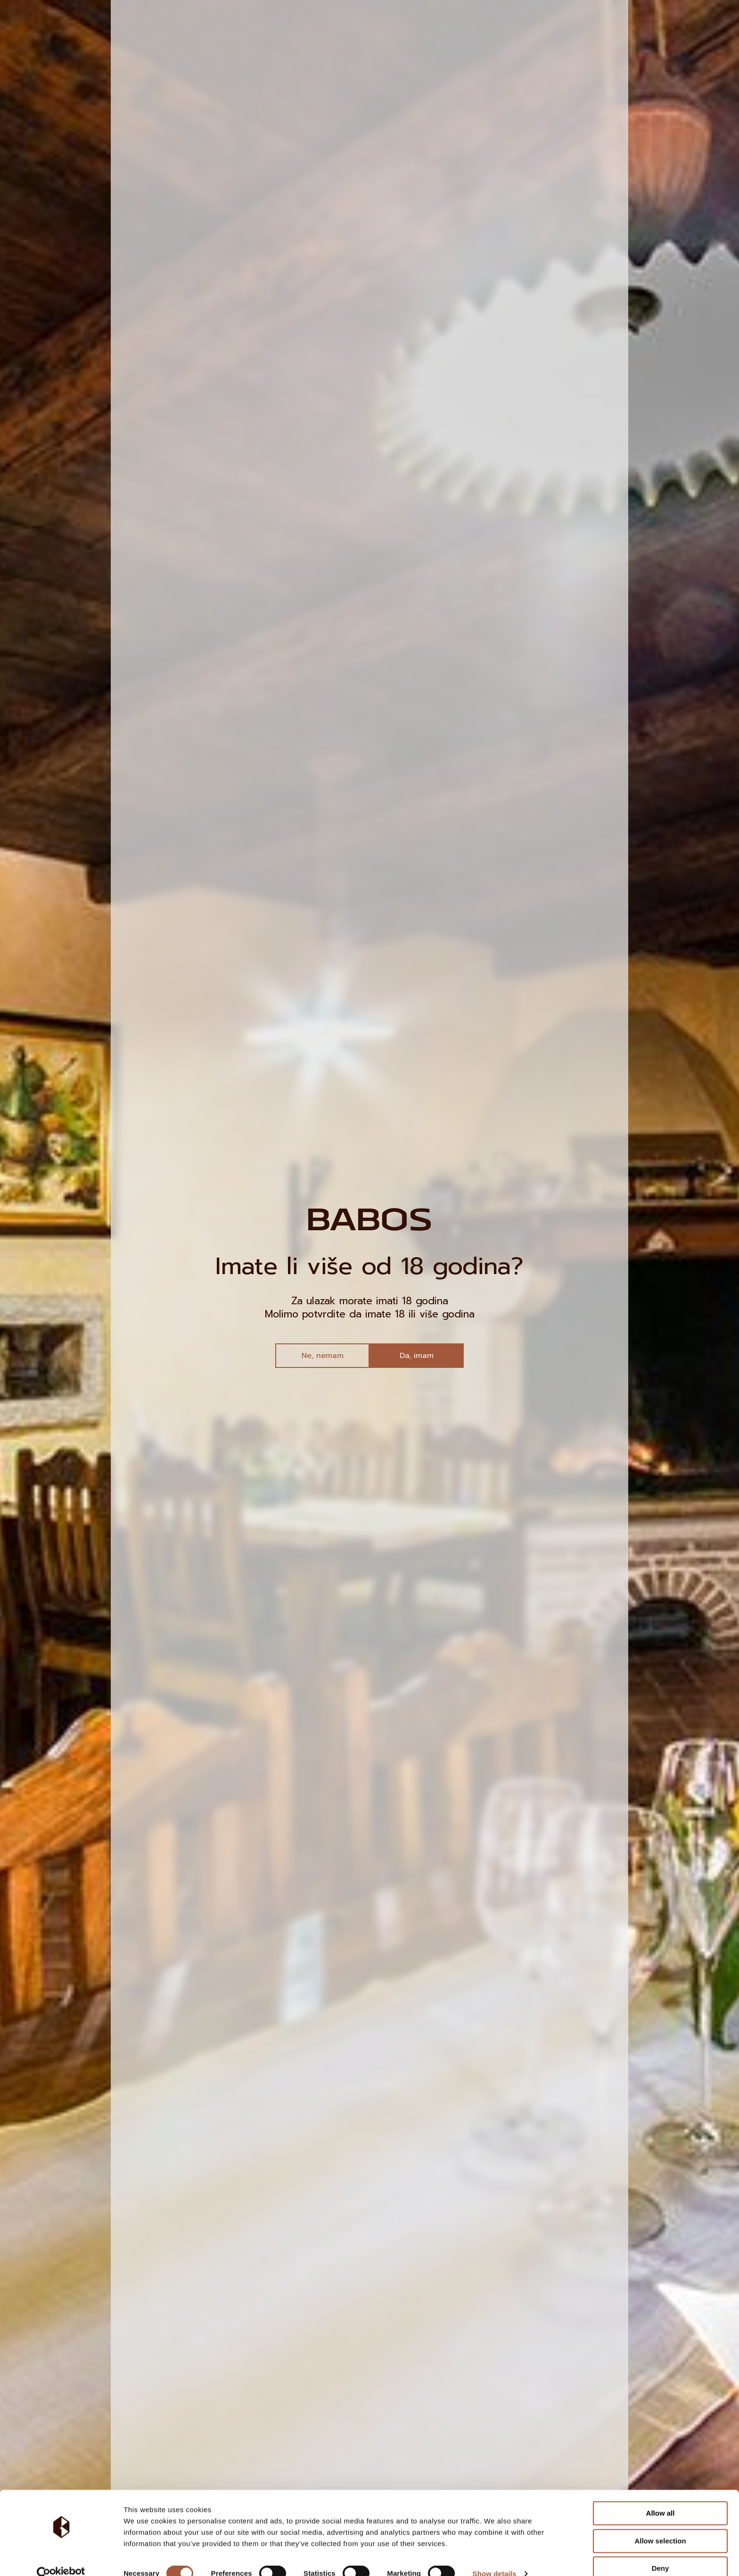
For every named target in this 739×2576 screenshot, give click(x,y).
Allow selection (660, 2524)
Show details (495, 2557)
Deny (660, 2552)
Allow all (660, 2497)
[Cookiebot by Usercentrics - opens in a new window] (61, 2558)
